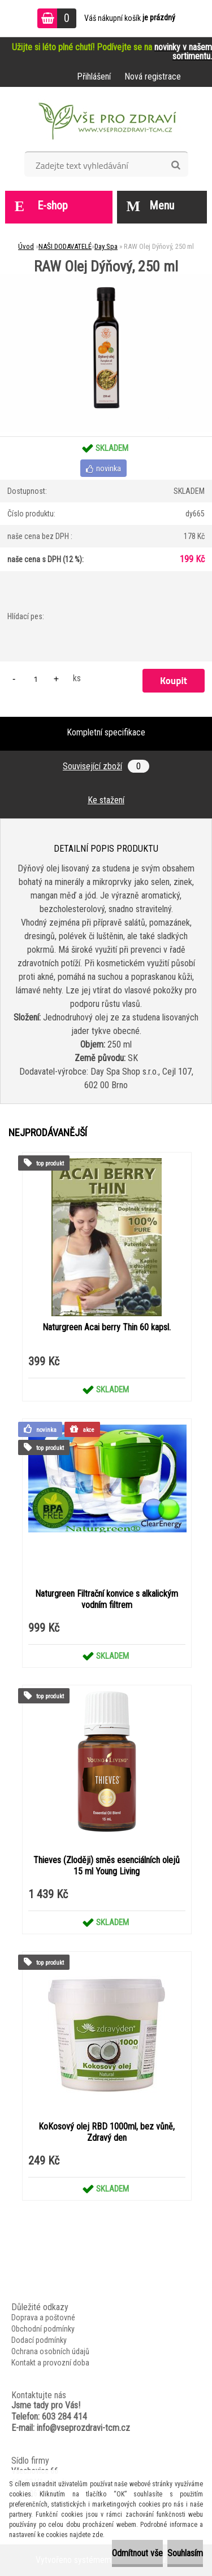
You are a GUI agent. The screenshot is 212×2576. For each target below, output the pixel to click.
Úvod (26, 246)
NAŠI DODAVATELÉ (65, 246)
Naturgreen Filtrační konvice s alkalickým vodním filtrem (106, 1599)
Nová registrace (152, 76)
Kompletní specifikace (106, 732)
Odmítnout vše (137, 2553)
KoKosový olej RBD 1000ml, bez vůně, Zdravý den (106, 2132)
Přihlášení (94, 76)
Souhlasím (185, 2553)
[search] (175, 165)
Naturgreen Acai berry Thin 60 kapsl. (106, 1327)
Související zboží (106, 766)
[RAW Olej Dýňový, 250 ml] (106, 278)
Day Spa (106, 246)
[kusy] (35, 679)
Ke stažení (106, 800)
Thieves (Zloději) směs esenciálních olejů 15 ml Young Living (106, 1866)
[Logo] (106, 123)
